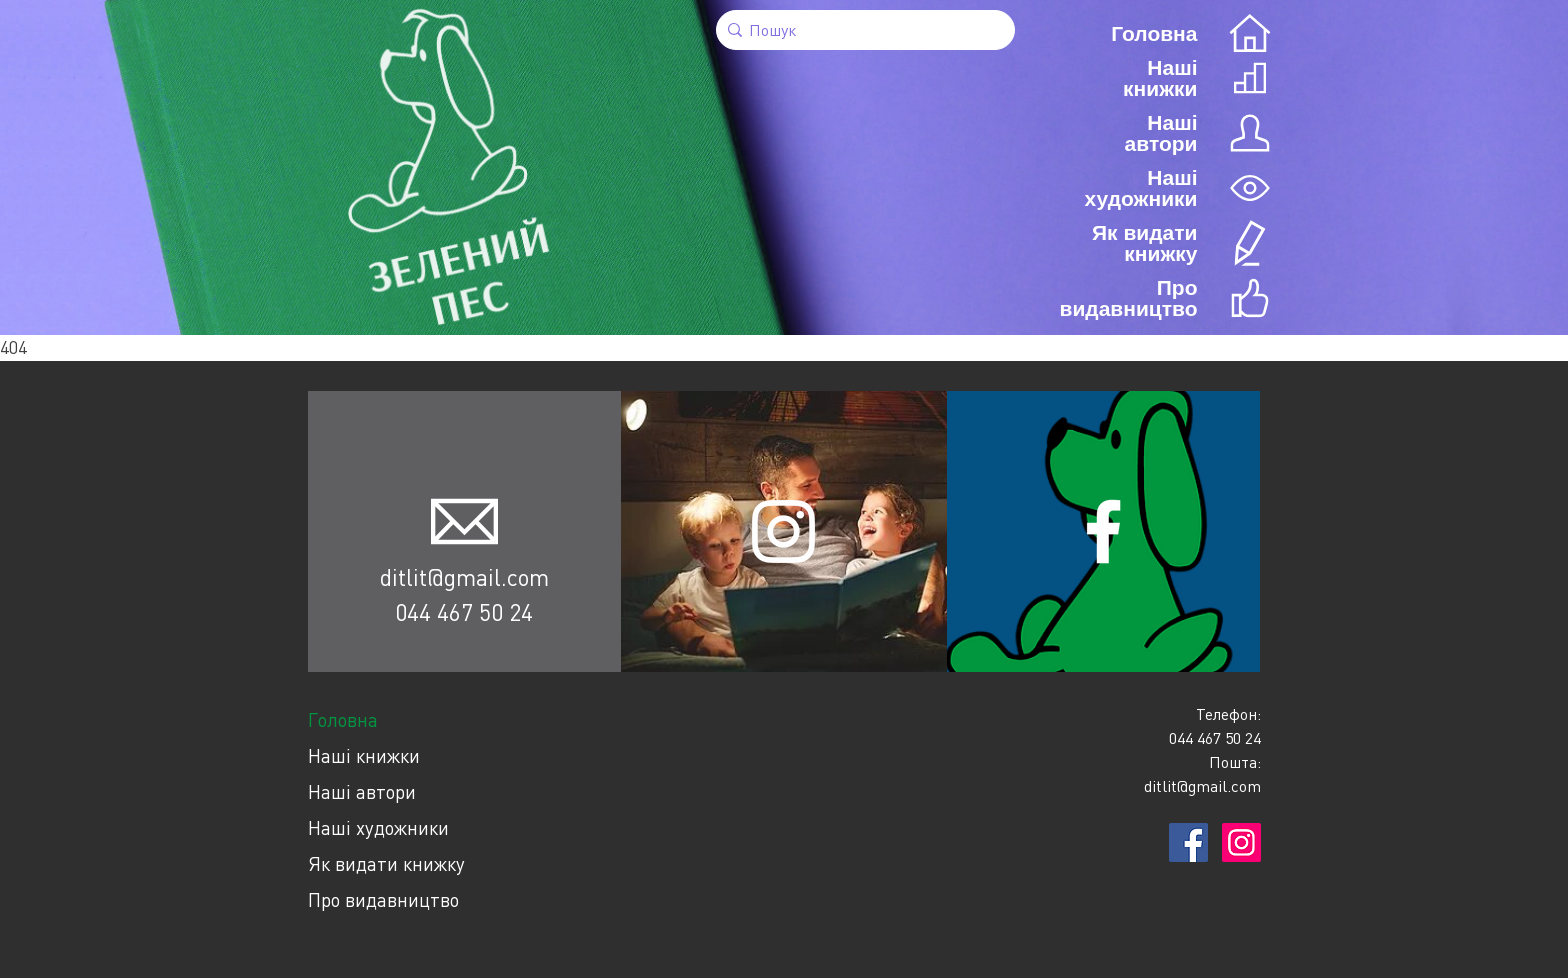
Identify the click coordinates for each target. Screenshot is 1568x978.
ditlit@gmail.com (464, 577)
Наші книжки (364, 755)
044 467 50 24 (464, 612)
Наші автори (362, 791)
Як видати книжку (386, 863)
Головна (343, 719)
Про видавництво (383, 899)
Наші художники (378, 827)
